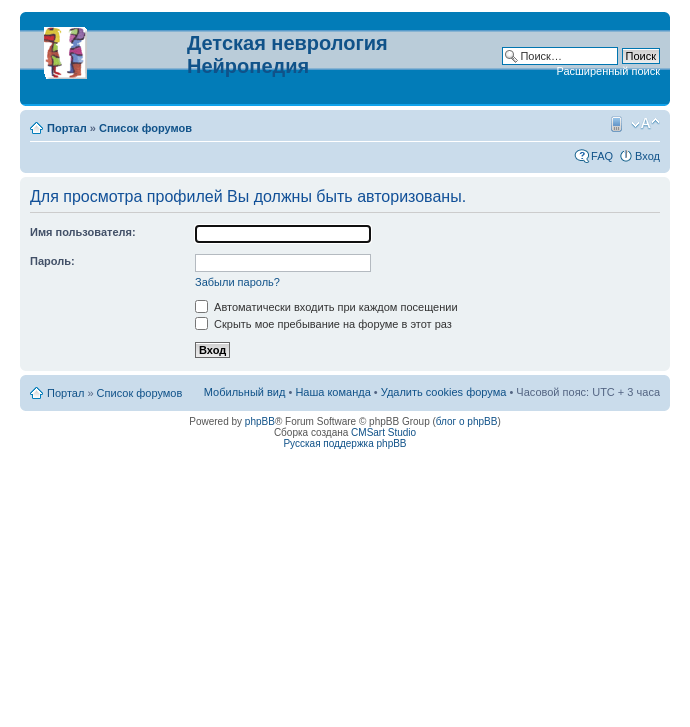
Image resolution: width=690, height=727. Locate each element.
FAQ (602, 156)
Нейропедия (248, 66)
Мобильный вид (615, 124)
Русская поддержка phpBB (344, 443)
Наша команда (332, 392)
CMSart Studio (383, 432)
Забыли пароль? (237, 282)
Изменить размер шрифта (645, 124)
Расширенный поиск (608, 71)
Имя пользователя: (83, 232)
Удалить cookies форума (444, 392)
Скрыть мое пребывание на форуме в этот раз (323, 324)
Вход (647, 156)
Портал (67, 128)
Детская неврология (287, 43)
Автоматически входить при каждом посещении (326, 307)
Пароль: (52, 261)
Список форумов (145, 128)
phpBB (260, 421)
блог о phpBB (467, 421)
